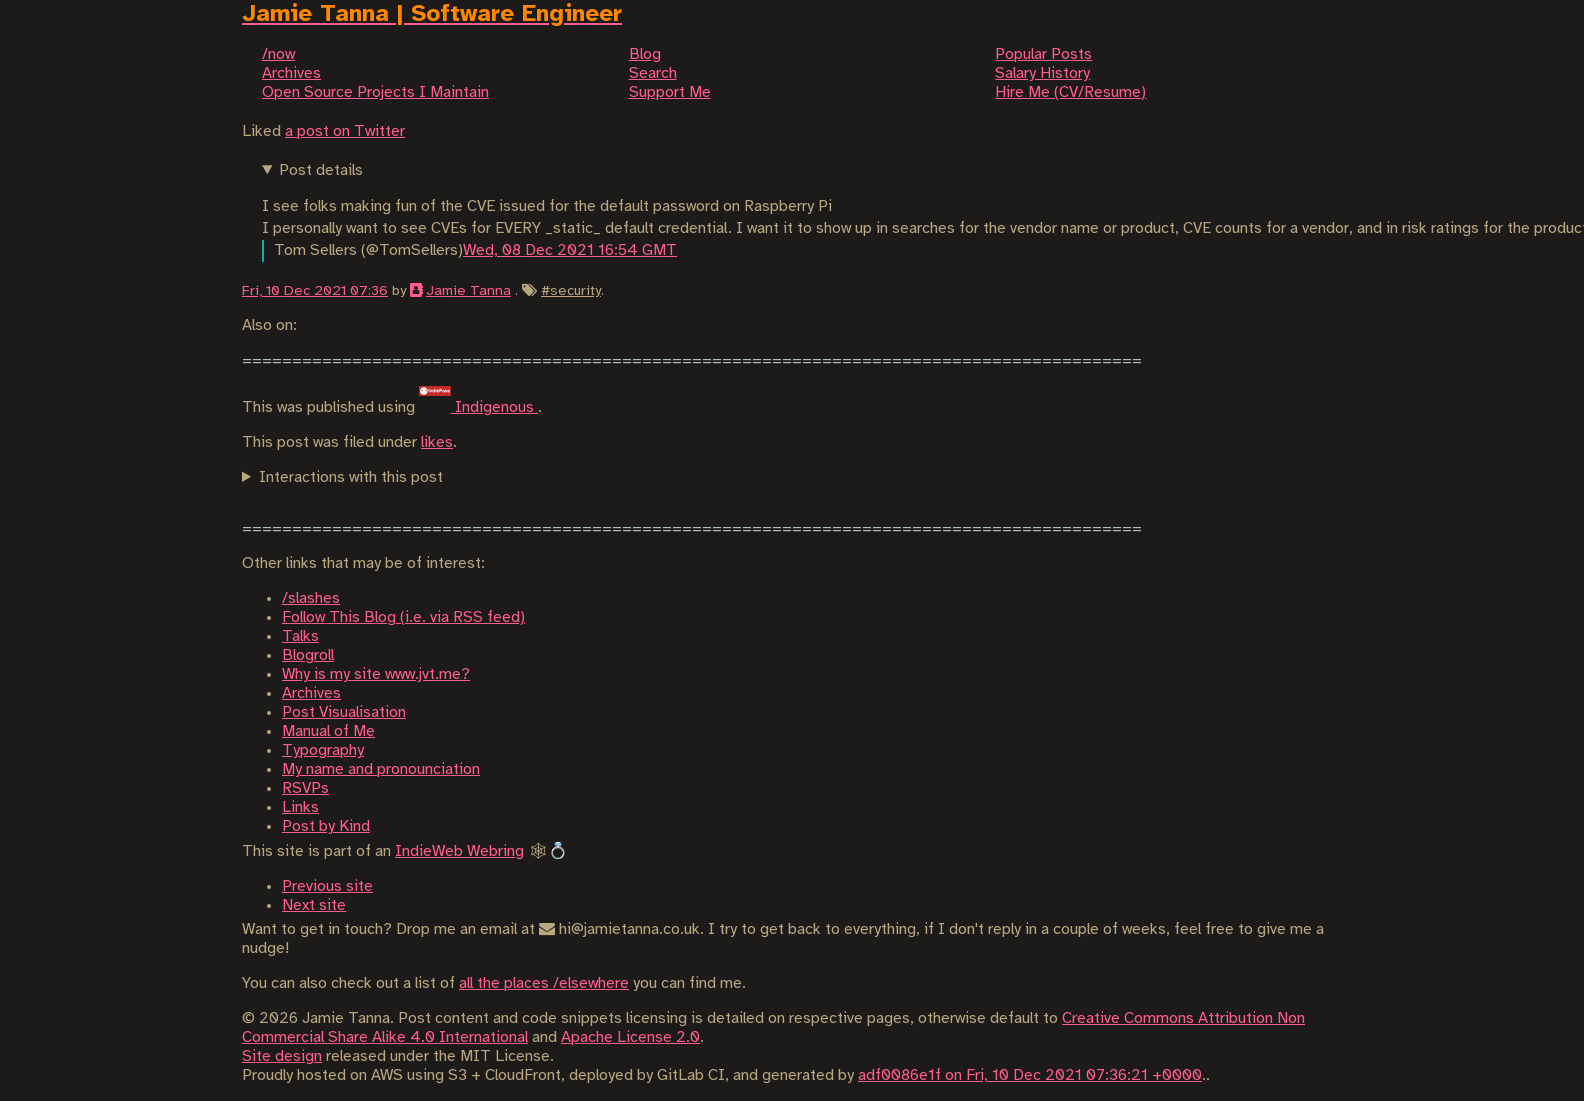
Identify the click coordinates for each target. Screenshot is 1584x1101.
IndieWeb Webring (459, 851)
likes (437, 442)
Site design (282, 1056)
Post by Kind (326, 826)
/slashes (311, 598)
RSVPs (305, 788)
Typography (323, 750)
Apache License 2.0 (630, 1037)
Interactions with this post (351, 477)
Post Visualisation (344, 712)
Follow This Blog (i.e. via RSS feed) (403, 617)
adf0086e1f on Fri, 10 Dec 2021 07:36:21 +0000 (1030, 1075)
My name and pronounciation (381, 769)
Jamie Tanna (468, 291)
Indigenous (478, 407)
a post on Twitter (345, 131)
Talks (300, 636)
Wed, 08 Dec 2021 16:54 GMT (570, 250)
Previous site (327, 886)
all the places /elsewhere (544, 983)
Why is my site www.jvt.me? (376, 674)
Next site (314, 905)
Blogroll (308, 655)
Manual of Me (328, 731)
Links (300, 807)
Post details (321, 170)
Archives (311, 693)
